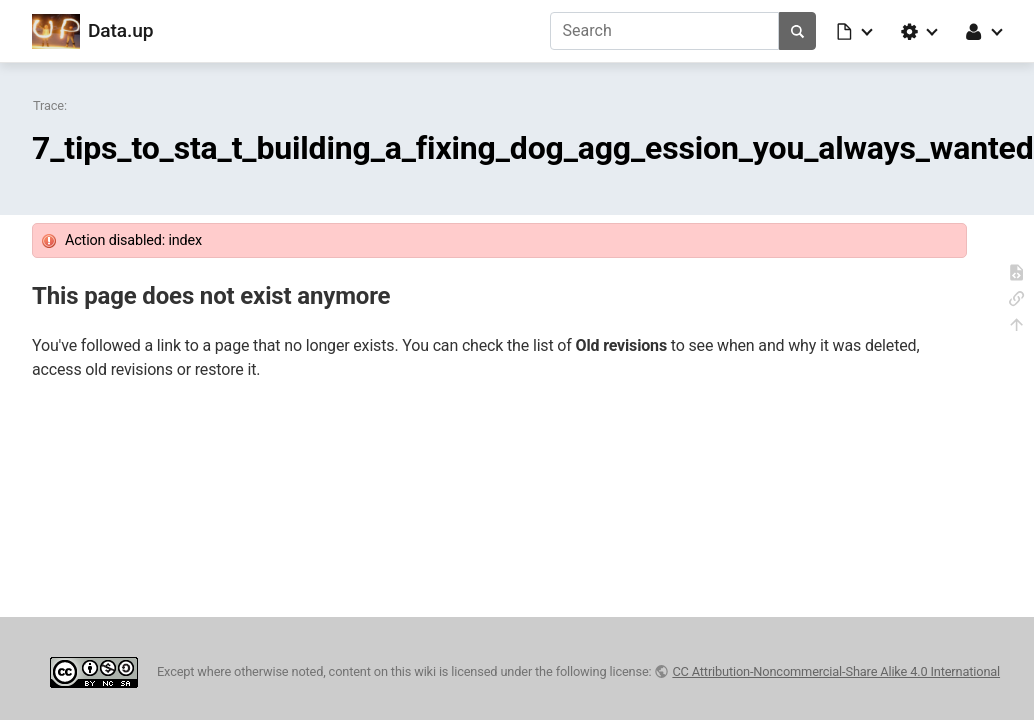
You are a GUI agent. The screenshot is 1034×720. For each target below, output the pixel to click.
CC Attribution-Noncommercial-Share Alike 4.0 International (836, 671)
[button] (856, 31)
